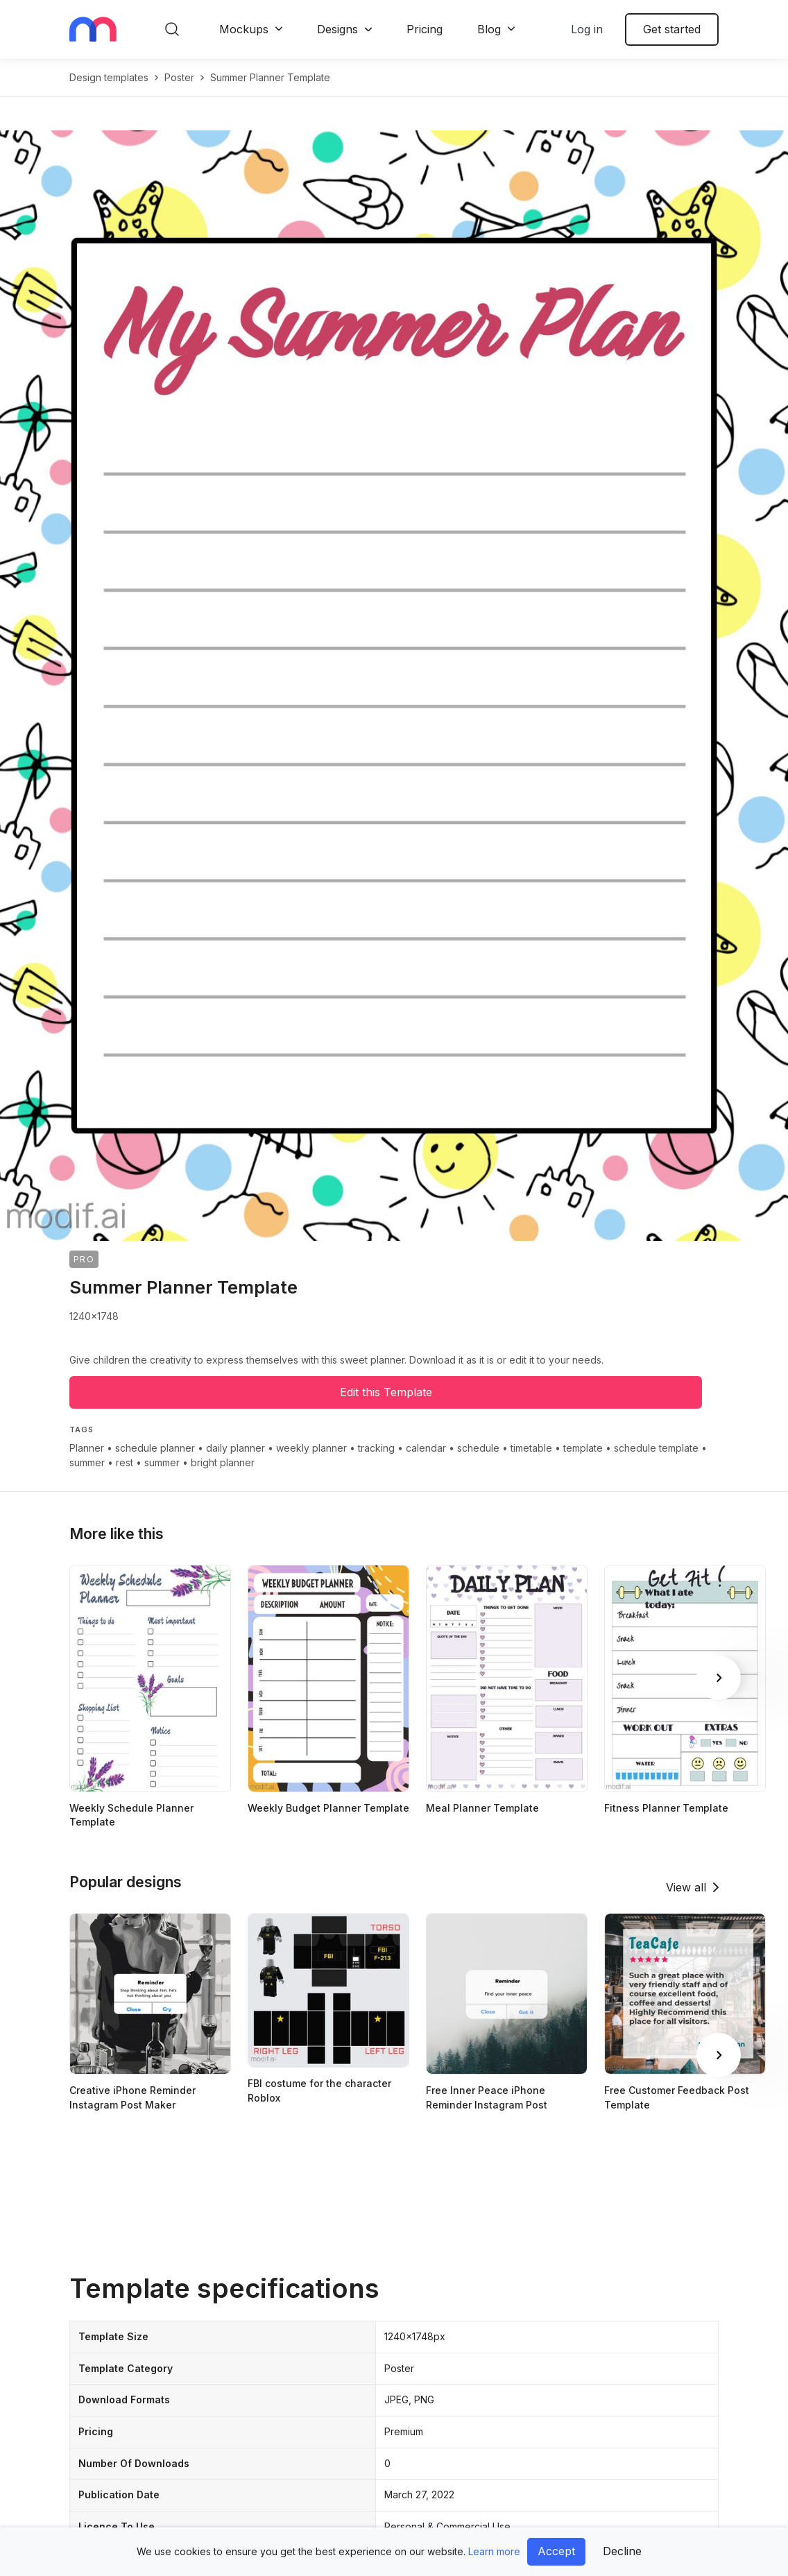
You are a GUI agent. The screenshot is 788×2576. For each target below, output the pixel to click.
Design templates (108, 77)
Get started (672, 29)
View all (686, 1887)
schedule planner (155, 1448)
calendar (426, 1448)
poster (179, 77)
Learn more (494, 2551)
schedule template (656, 1448)
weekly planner (311, 1448)
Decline (622, 2551)
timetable (531, 1448)
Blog (489, 29)
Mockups (243, 29)
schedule (478, 1448)
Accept (556, 2551)
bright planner (223, 1462)
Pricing (424, 29)
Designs (337, 29)
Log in (587, 29)
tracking (376, 1448)
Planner (86, 1448)
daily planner (235, 1448)
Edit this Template (386, 1392)
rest (124, 1462)
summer (87, 1462)
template (583, 1448)
